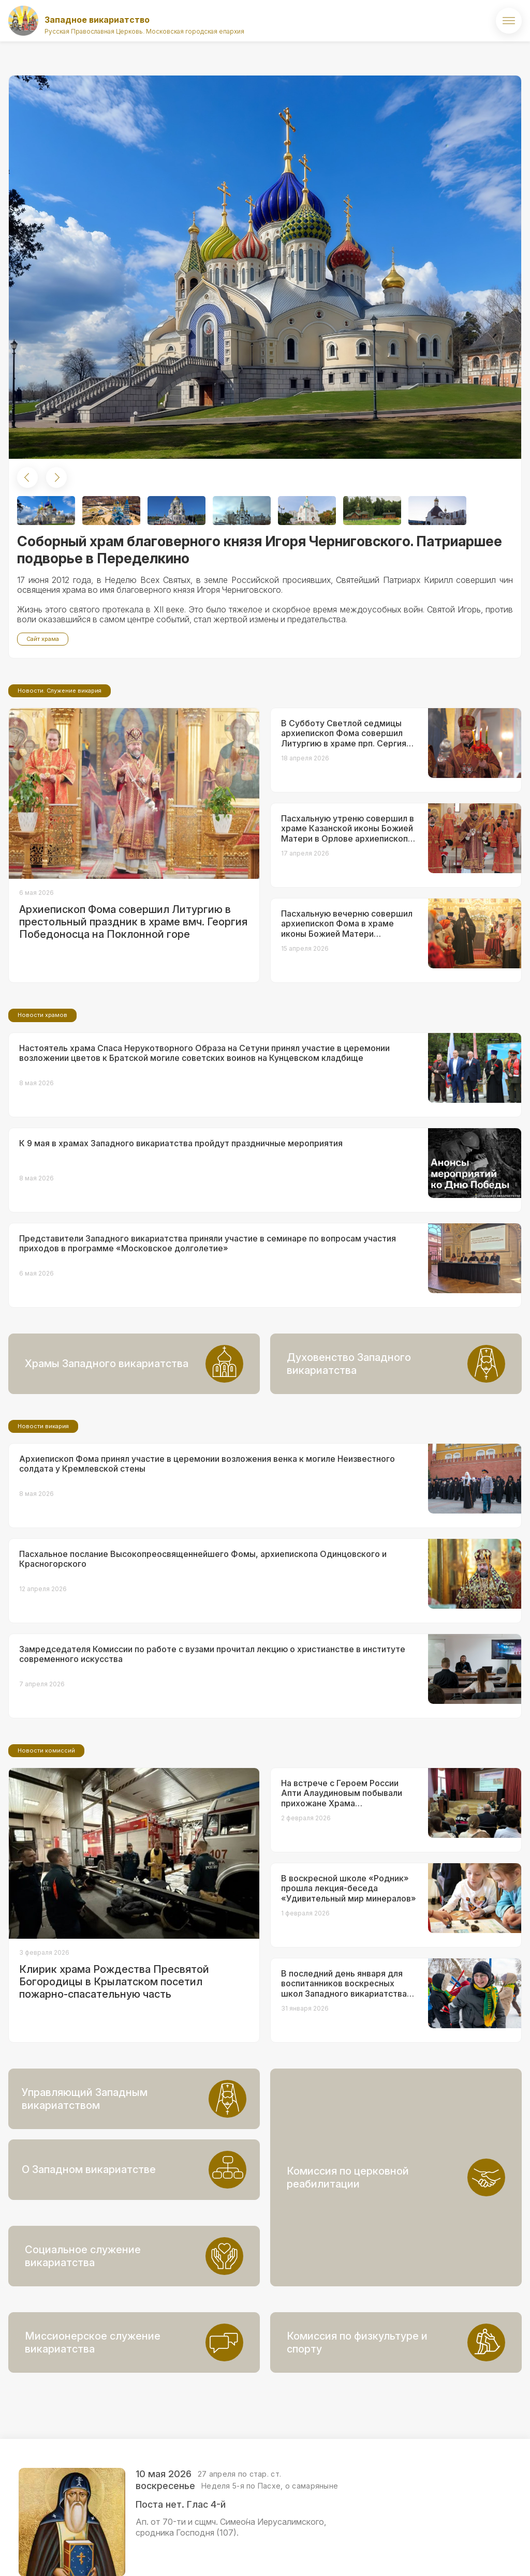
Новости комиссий (46, 1836)
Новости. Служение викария (59, 777)
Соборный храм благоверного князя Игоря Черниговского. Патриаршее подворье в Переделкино (259, 549)
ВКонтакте (458, 2553)
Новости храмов (42, 1101)
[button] (27, 477)
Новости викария (43, 1512)
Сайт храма (42, 638)
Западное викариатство (97, 19)
